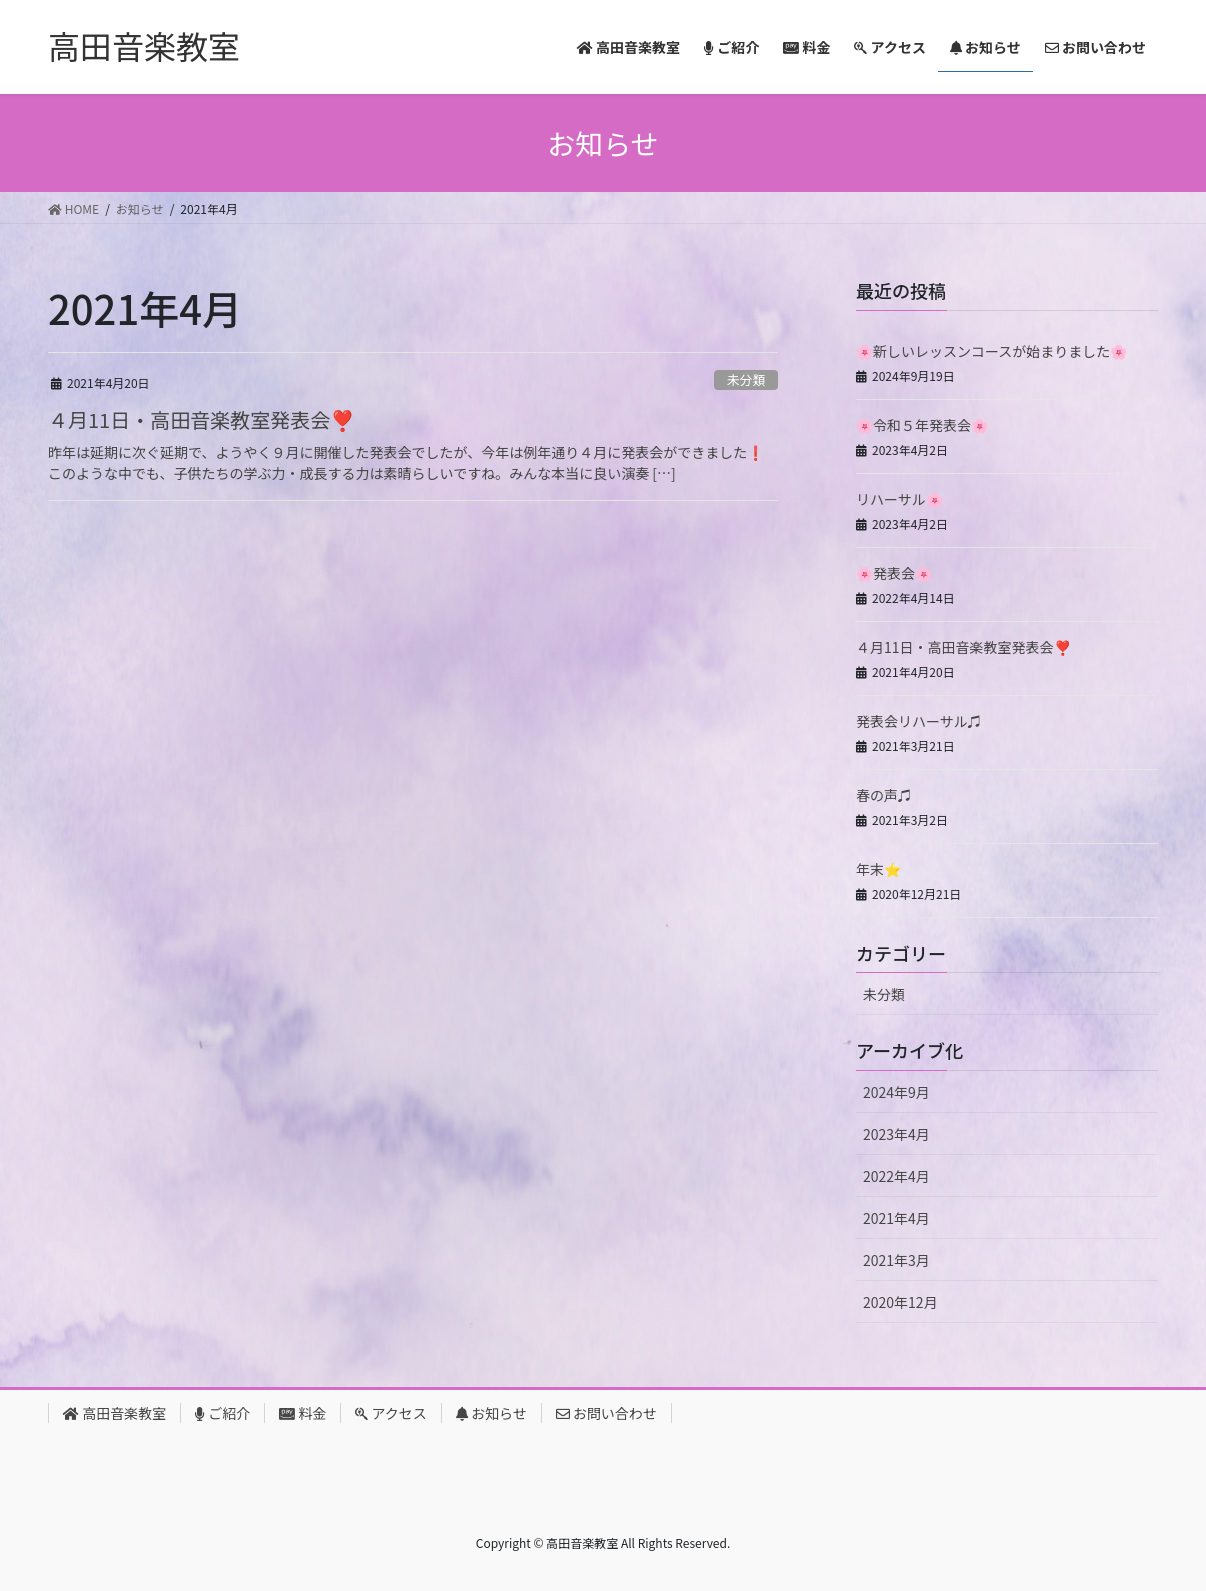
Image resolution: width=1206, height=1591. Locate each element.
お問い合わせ (606, 1413)
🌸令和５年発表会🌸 (922, 425)
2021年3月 (896, 1260)
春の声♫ (884, 795)
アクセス (390, 1413)
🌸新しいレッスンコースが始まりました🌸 (991, 351)
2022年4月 (896, 1176)
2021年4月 (896, 1218)
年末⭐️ (878, 869)
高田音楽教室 (114, 1413)
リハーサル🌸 (899, 499)
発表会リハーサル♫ (919, 721)
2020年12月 (900, 1302)
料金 (302, 1413)
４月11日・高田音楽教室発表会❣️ (201, 419)
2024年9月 (896, 1092)
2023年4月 (896, 1134)
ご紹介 (222, 1413)
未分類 (746, 379)
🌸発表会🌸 (894, 573)
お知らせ (491, 1413)
